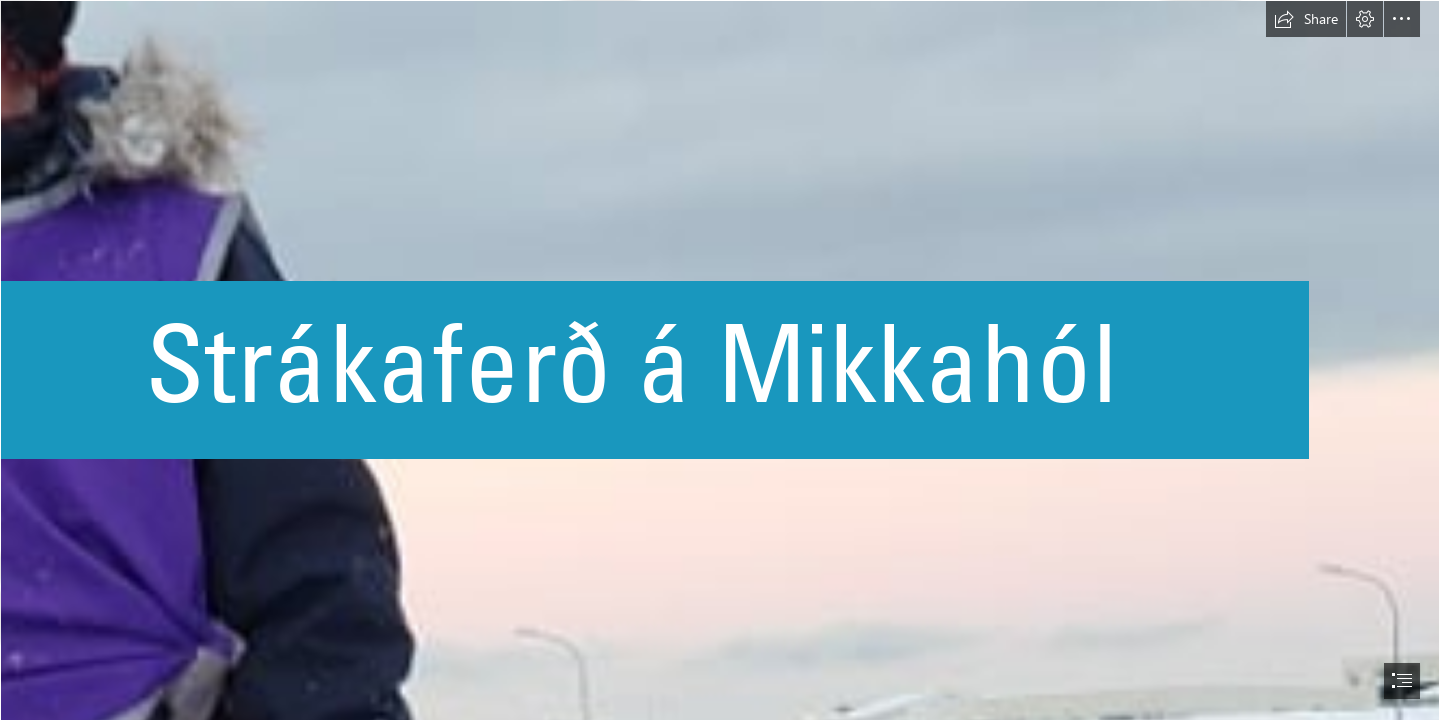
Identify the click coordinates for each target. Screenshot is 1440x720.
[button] (1306, 19)
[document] (720, 360)
